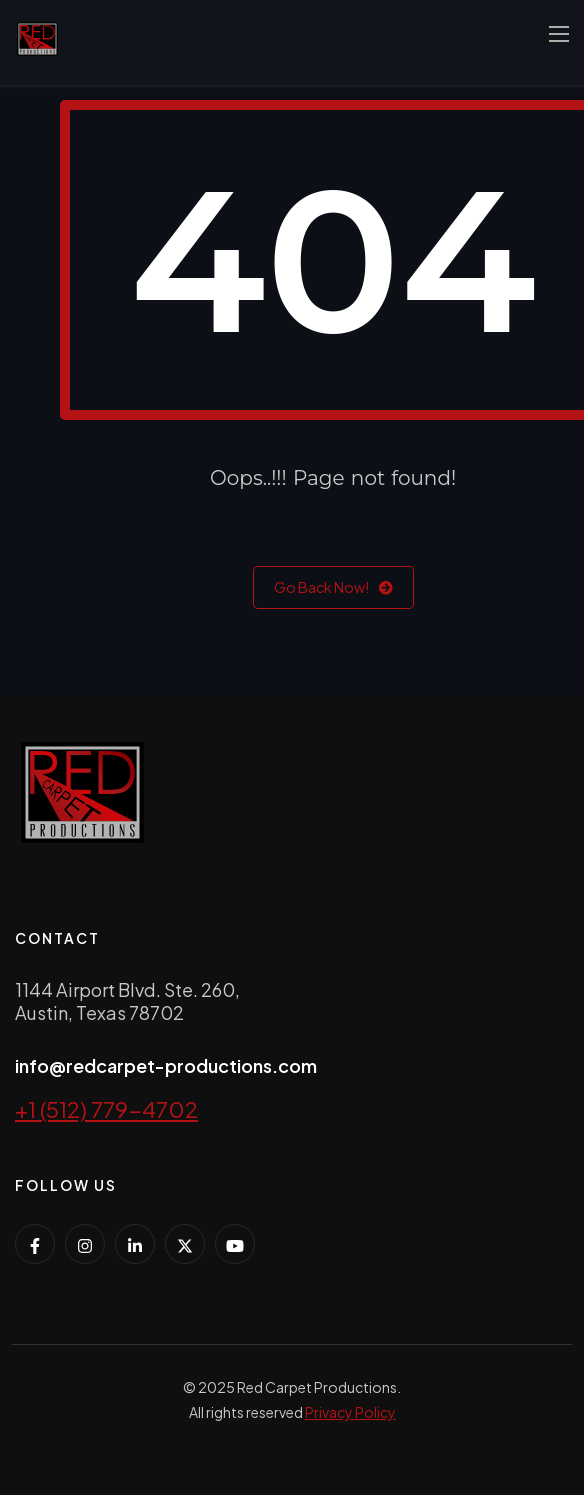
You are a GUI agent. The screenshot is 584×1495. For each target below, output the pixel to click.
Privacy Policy (350, 1412)
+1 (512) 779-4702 (106, 1109)
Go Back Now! (333, 587)
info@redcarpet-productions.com (166, 1065)
